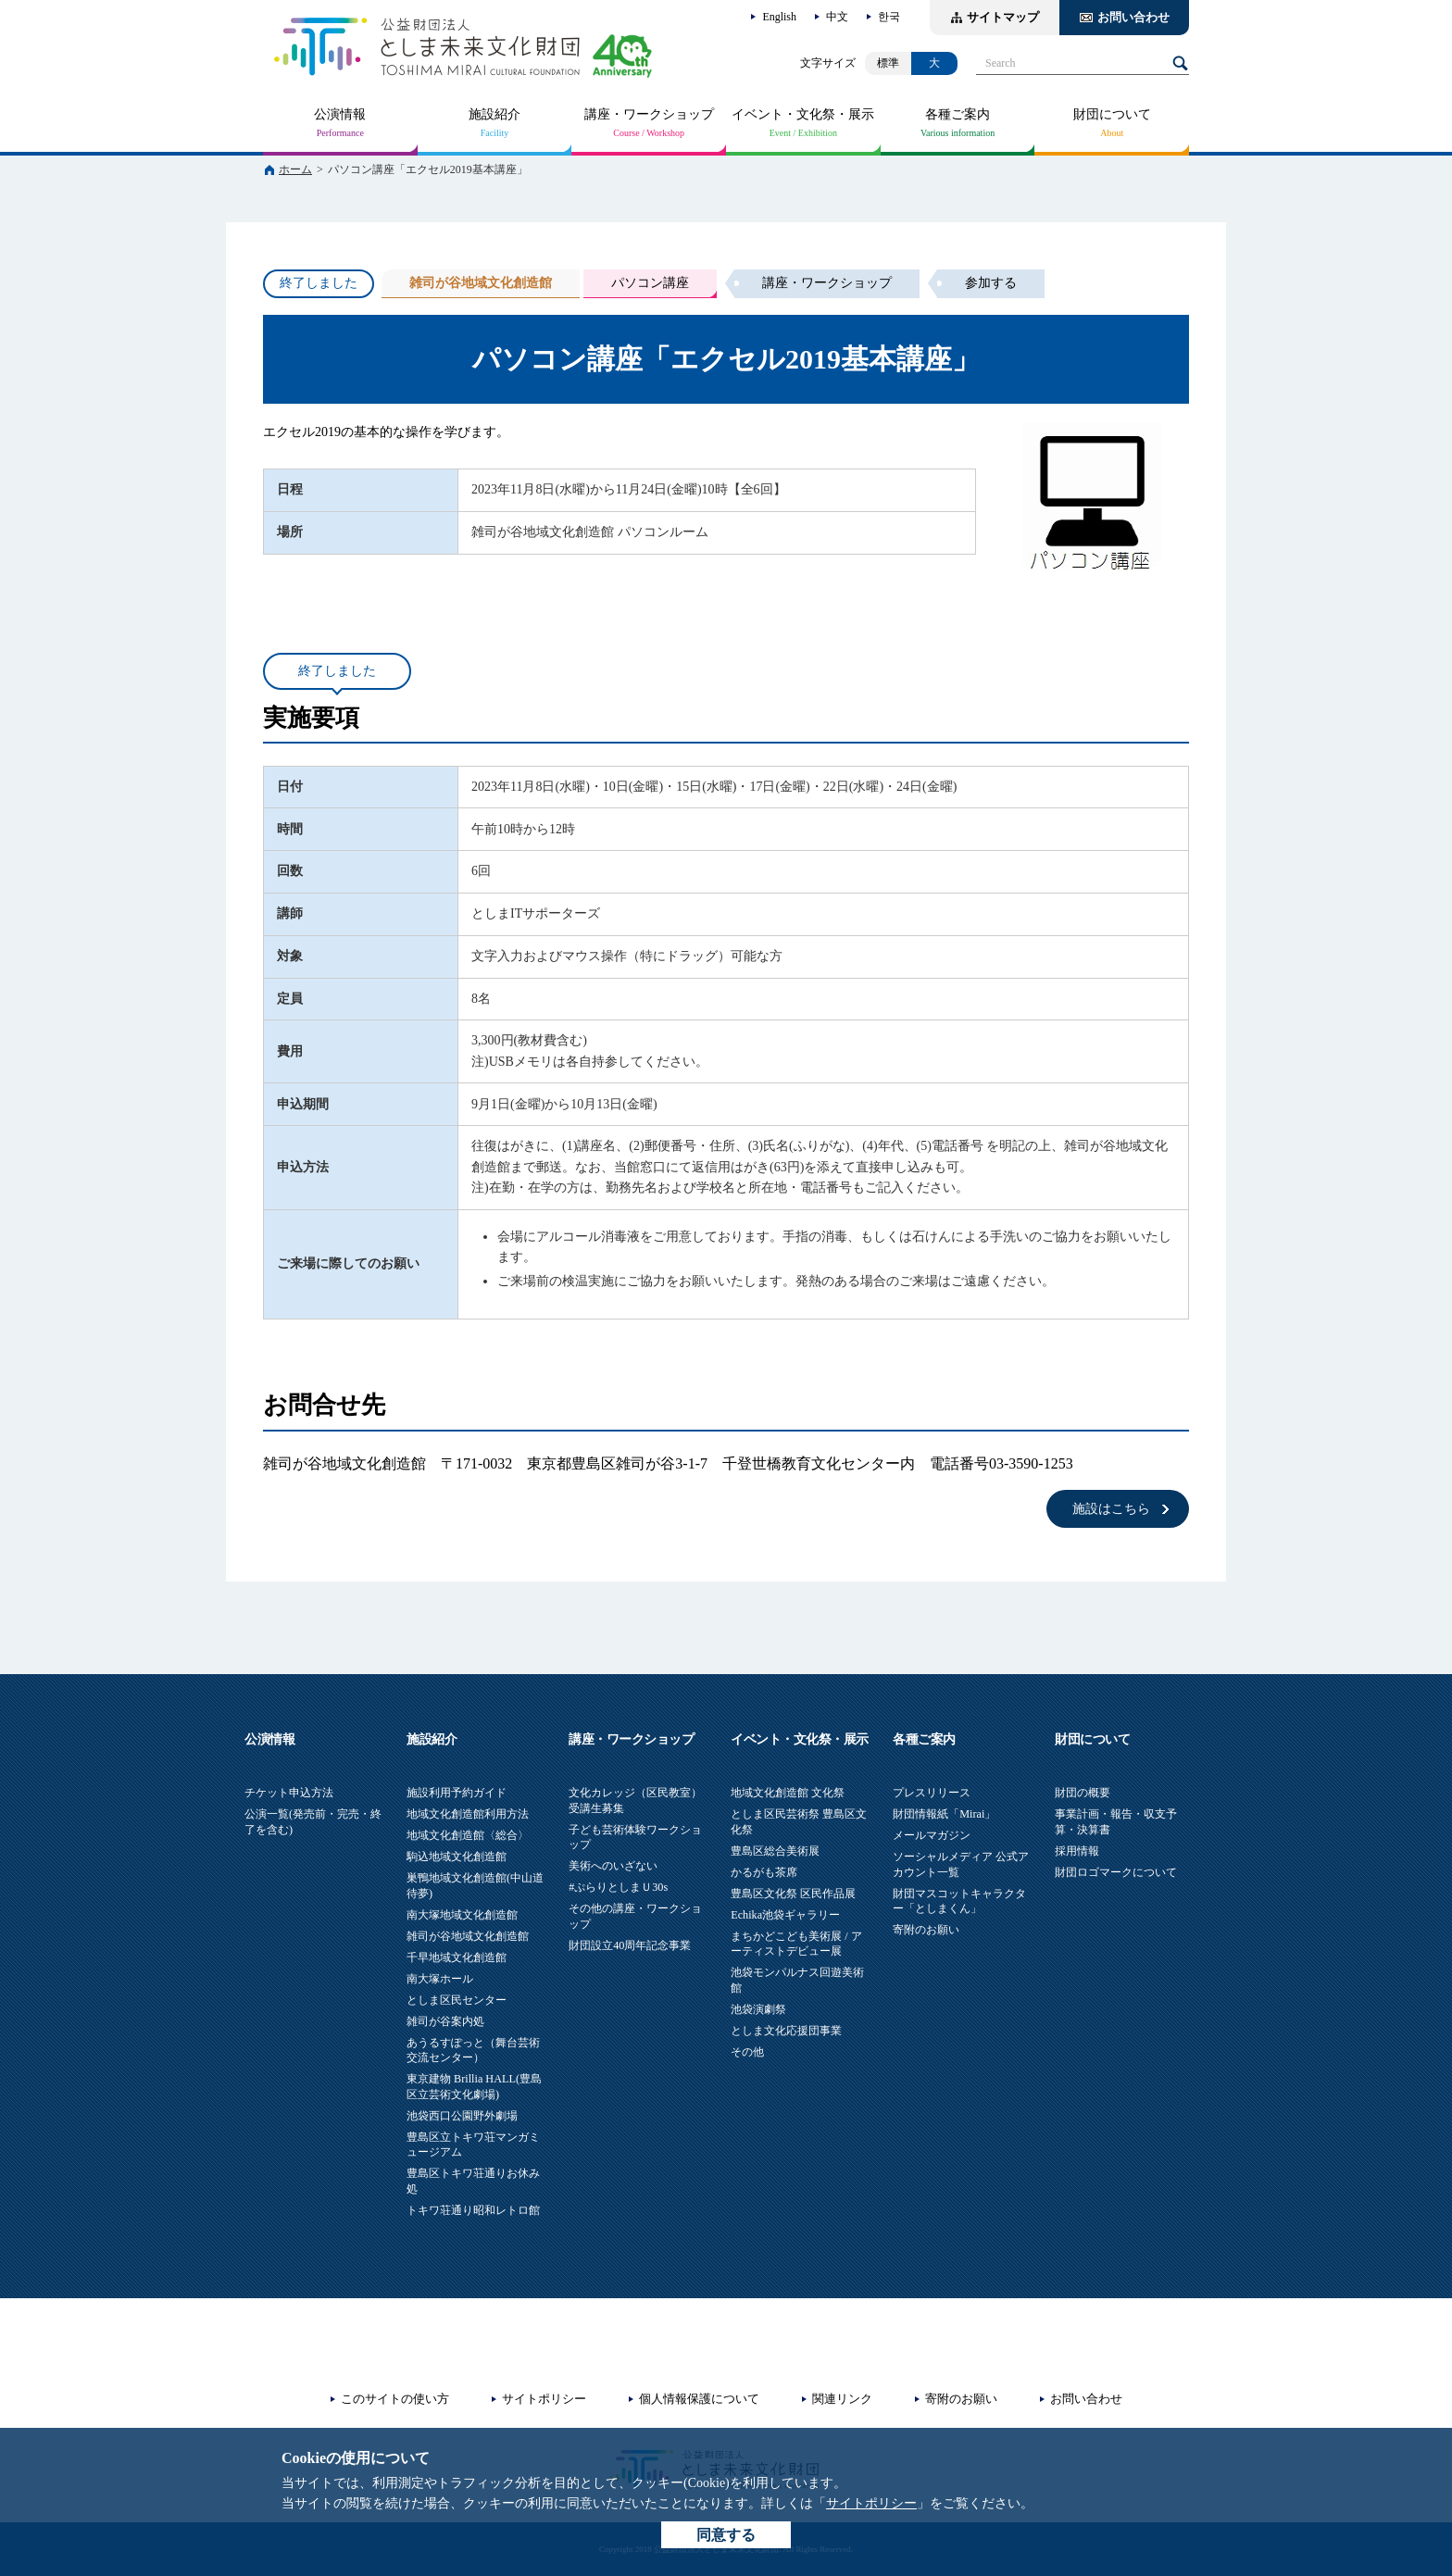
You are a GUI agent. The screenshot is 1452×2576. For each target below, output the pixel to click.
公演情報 (340, 114)
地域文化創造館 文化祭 (788, 1792)
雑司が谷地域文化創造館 (468, 1936)
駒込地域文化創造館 (457, 1856)
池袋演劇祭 (758, 2009)
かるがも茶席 (764, 1872)
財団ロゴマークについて (1116, 1872)
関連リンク (842, 2399)
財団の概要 (1082, 1792)
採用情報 (1077, 1850)
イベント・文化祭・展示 (803, 114)
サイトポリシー (871, 2503)
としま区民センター (457, 2000)
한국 (889, 16)
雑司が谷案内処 (445, 2021)
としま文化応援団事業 (786, 2030)
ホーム (295, 169)
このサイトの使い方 (395, 2399)
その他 (747, 2051)
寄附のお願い (926, 1929)
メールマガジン (931, 1835)
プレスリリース (931, 1792)
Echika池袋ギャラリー (785, 1914)
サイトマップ (1003, 17)
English (779, 16)
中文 (837, 16)
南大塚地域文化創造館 (462, 1914)
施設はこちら (1111, 1509)
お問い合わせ (1133, 17)
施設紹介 (494, 114)
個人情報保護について (699, 2399)
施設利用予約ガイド (457, 1792)
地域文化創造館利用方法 (468, 1813)
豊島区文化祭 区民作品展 (793, 1893)
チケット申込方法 (288, 1792)
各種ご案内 (957, 114)
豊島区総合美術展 (775, 1850)
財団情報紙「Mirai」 (944, 1813)
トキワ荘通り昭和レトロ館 (473, 2210)
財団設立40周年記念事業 (630, 1945)
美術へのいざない (613, 1865)
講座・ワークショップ (649, 114)
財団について (1112, 114)
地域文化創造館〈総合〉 (468, 1835)
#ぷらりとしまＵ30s (618, 1887)
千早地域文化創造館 (457, 1957)
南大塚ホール (440, 1978)
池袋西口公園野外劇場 (462, 2115)
